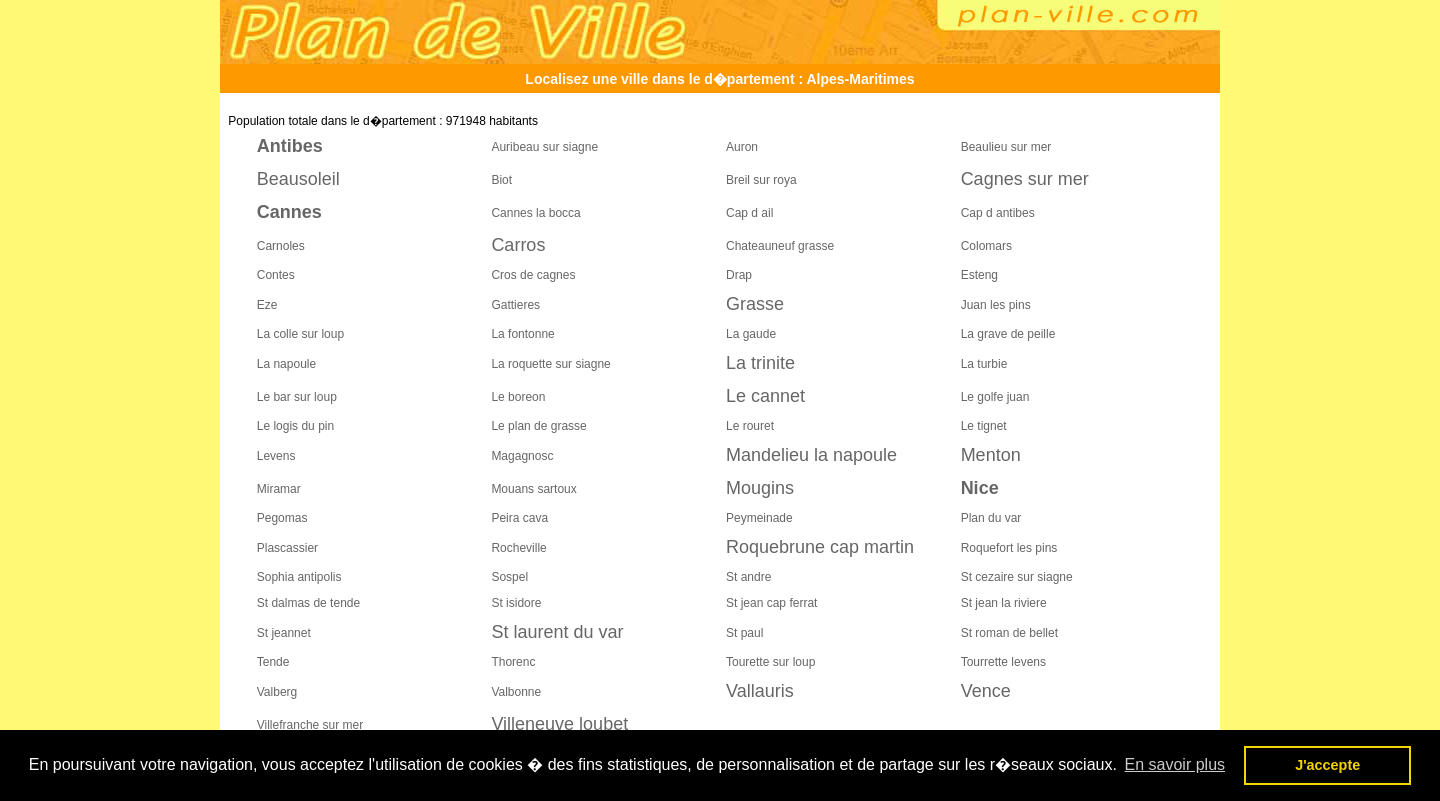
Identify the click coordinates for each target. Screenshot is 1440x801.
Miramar (279, 489)
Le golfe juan (995, 397)
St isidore (516, 603)
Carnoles (281, 246)
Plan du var (991, 518)
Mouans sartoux (533, 489)
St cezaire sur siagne (1017, 577)
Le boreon (518, 397)
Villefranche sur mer (310, 725)
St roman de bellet (1009, 633)
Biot (501, 180)
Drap (739, 275)
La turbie (984, 364)
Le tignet (984, 426)
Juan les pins (996, 305)
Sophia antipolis (299, 577)
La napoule (286, 364)
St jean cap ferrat (771, 603)
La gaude (751, 334)
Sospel (509, 577)
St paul (744, 633)
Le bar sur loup (297, 397)
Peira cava (519, 518)
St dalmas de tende (308, 603)
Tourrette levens (1003, 662)
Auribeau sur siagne (544, 147)
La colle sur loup (300, 334)
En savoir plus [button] (1175, 764)
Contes (276, 275)
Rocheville (518, 548)
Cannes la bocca (535, 213)
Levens (276, 456)
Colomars (986, 246)
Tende (273, 662)
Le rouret (750, 426)
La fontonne (522, 334)
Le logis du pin (295, 426)
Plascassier (287, 548)
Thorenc (513, 662)
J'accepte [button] (1327, 765)
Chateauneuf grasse (780, 246)
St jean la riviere (1004, 603)
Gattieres (515, 305)
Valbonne (516, 692)
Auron (742, 147)
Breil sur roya (761, 180)
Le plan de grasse (538, 426)
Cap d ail (749, 213)
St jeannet (284, 633)
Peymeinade (759, 518)
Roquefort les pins (1009, 548)
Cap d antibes (998, 213)
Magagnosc (522, 456)
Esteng (979, 275)
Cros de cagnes (533, 275)
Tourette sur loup (770, 662)
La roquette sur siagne (550, 364)
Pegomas (282, 518)
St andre (748, 577)
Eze (267, 305)
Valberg (277, 692)
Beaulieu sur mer (1006, 147)
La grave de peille (1008, 334)
